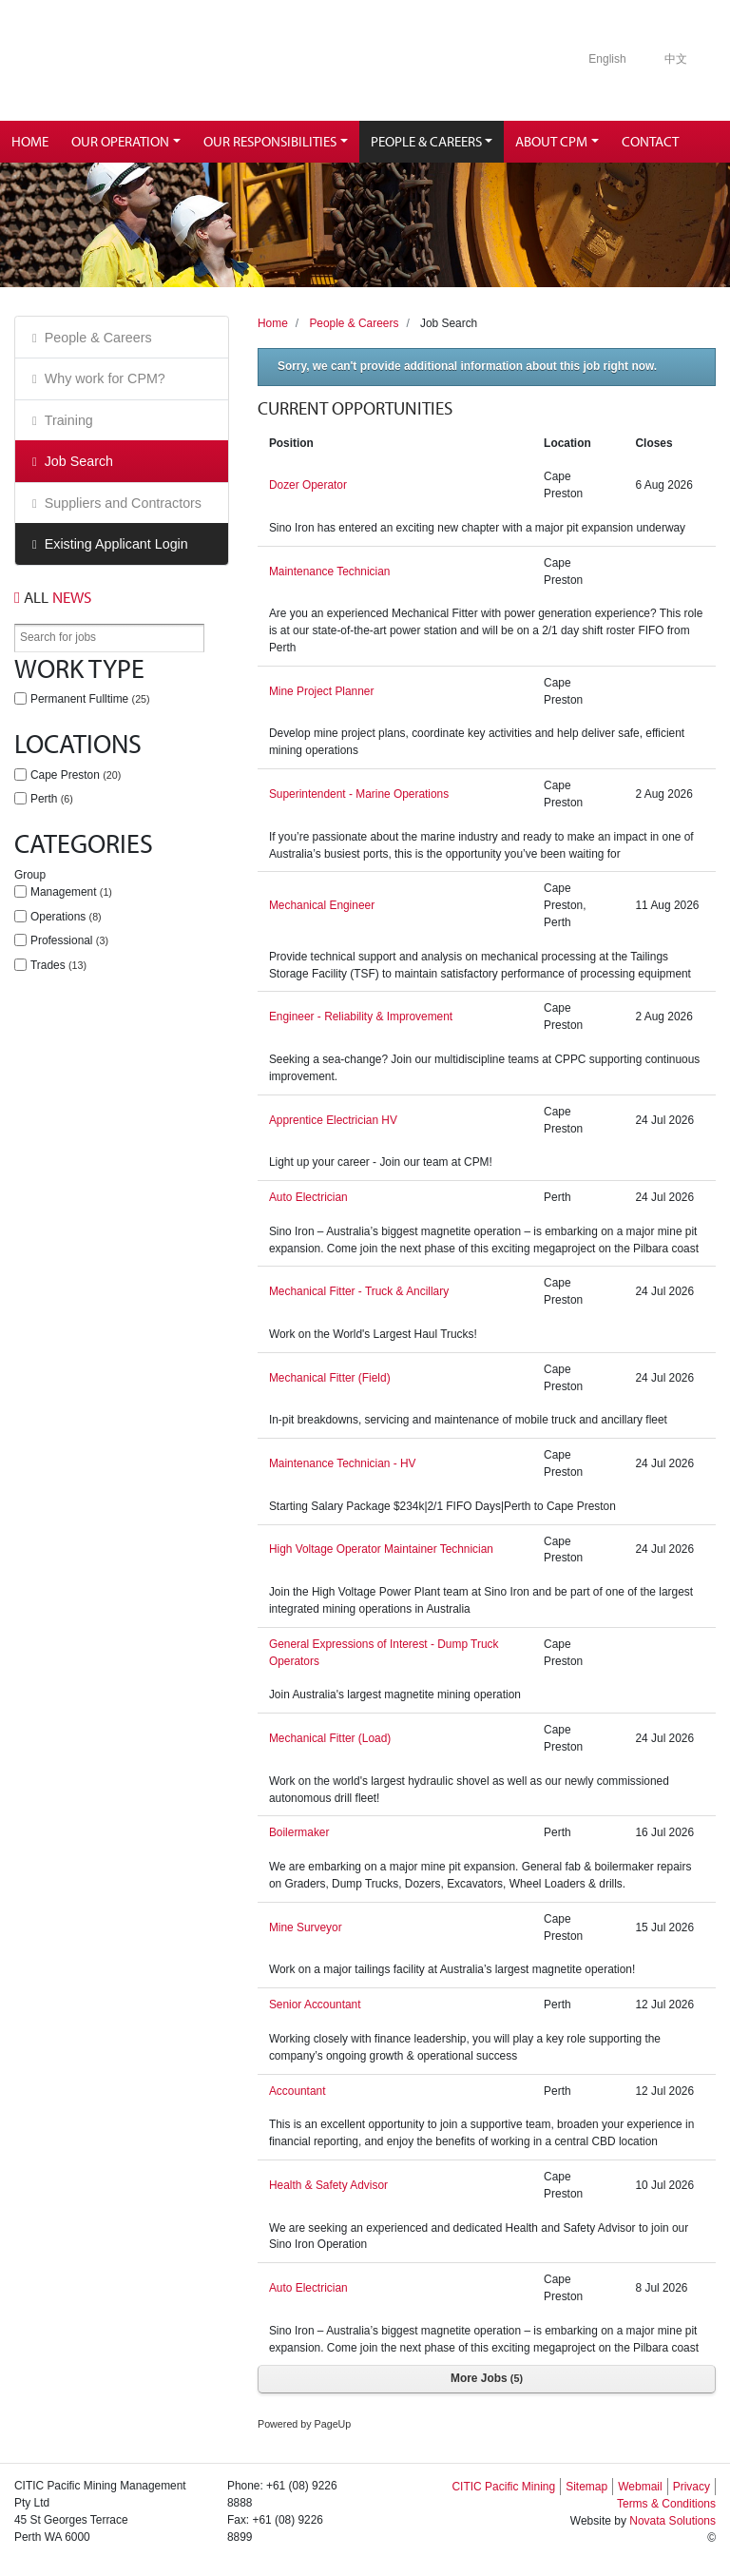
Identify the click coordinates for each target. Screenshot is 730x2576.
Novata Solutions (672, 2521)
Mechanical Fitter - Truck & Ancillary (359, 1291)
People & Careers (98, 337)
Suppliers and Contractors (123, 503)
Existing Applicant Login (116, 544)
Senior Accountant (315, 2004)
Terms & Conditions (666, 2503)
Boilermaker (299, 1832)
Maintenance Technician (330, 571)
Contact (650, 141)
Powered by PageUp (304, 2424)
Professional (69, 940)
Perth (51, 798)
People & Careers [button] (426, 141)
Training (69, 420)
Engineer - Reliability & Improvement (360, 1016)
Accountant (297, 2091)
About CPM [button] (551, 141)
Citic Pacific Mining (165, 60)
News (52, 597)
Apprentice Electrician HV (333, 1120)
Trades (58, 965)
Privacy (691, 2486)
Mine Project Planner (322, 691)
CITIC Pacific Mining (503, 2486)
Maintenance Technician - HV (342, 1463)
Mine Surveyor (305, 1927)
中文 (675, 59)
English (606, 59)
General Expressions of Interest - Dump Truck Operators (384, 1652)
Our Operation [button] (120, 141)
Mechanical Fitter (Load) (330, 1738)
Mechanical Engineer (322, 905)
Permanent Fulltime (90, 699)
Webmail (640, 2486)
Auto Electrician (308, 1197)
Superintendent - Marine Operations (359, 794)
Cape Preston (75, 775)
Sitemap (586, 2486)
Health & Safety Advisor (328, 2185)
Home (29, 141)
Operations (66, 916)
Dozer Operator (308, 485)
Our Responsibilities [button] (269, 141)
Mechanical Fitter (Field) (330, 1378)
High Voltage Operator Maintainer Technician (381, 1549)
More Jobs (487, 2378)
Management (71, 892)
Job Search (79, 461)
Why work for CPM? (105, 378)
